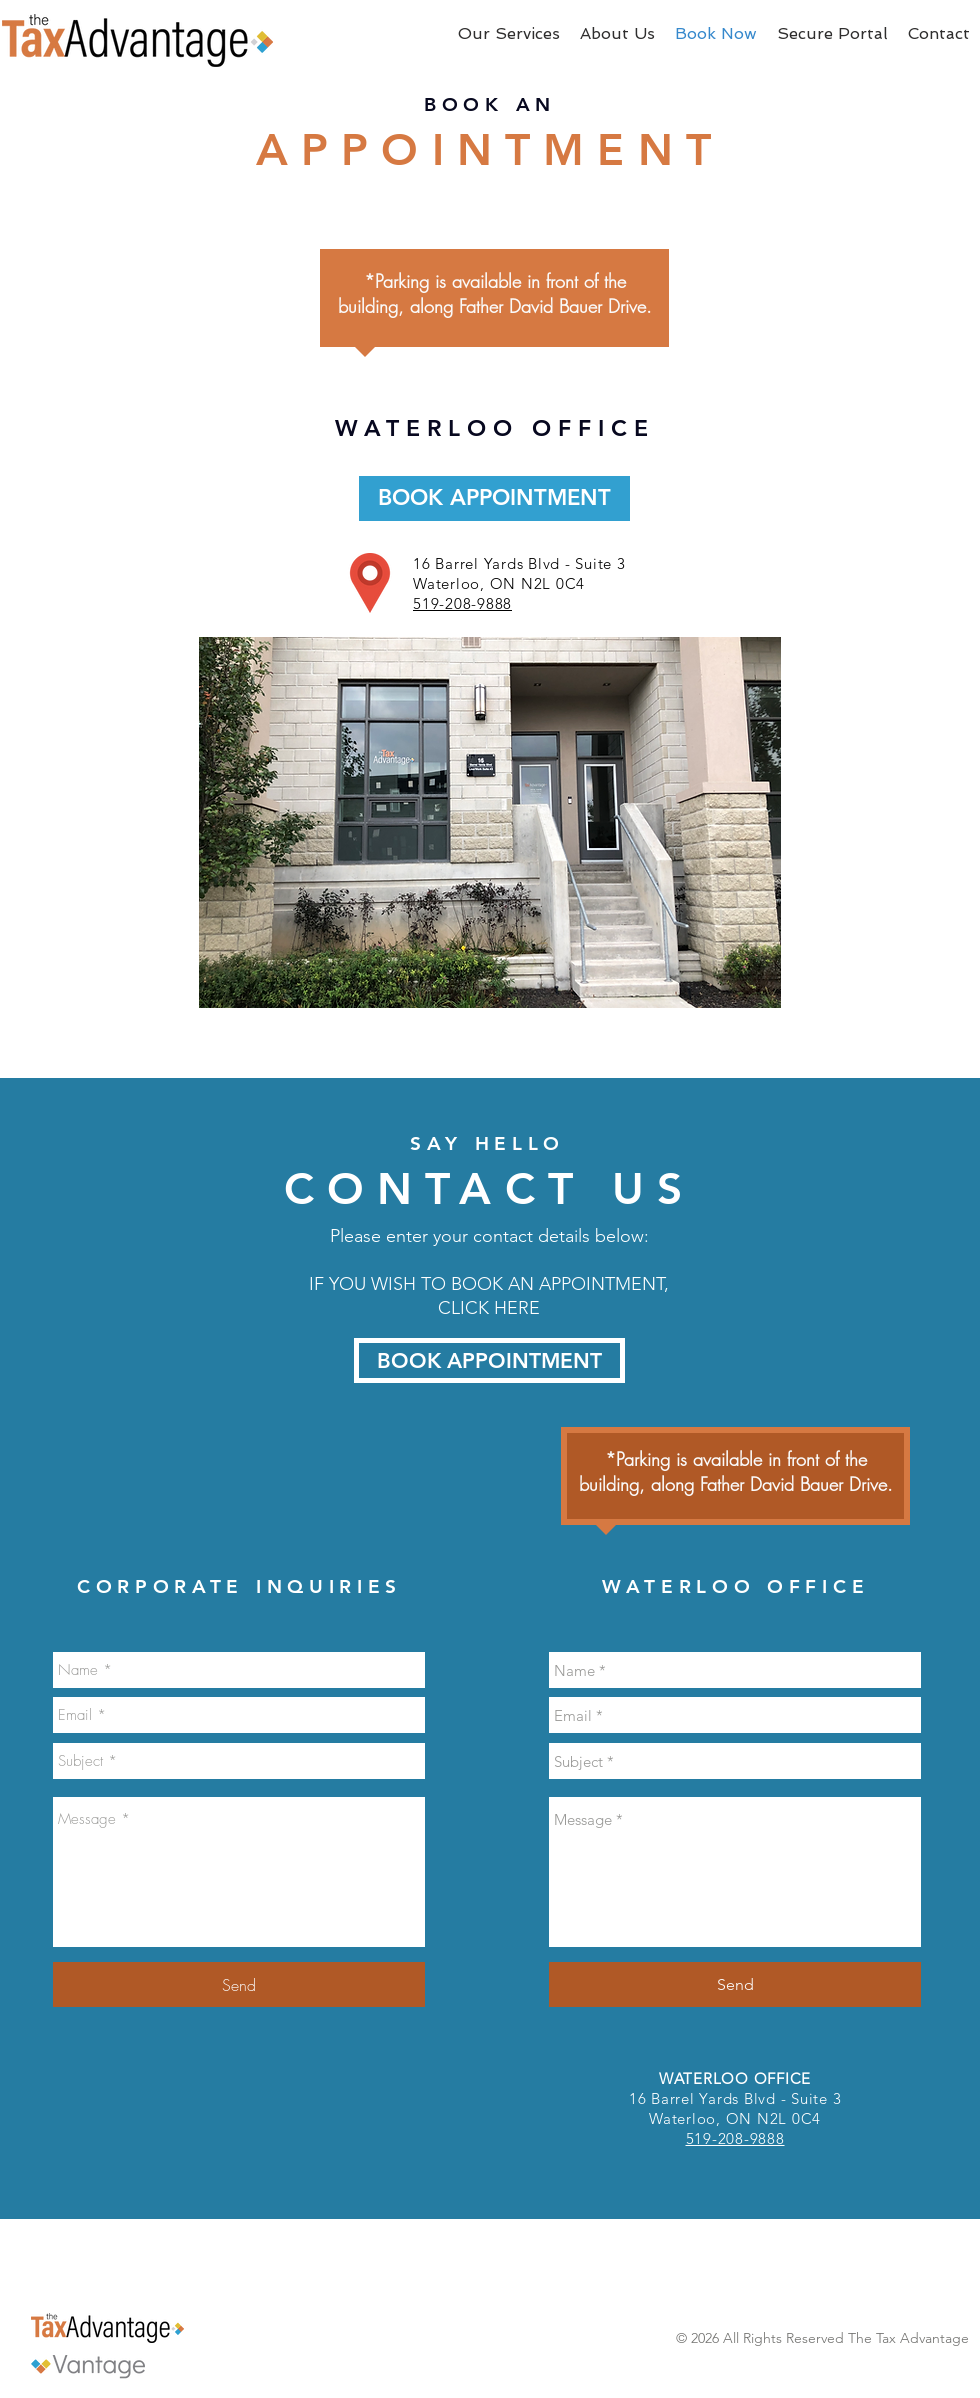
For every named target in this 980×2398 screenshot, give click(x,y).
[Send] (239, 1984)
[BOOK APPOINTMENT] (494, 498)
